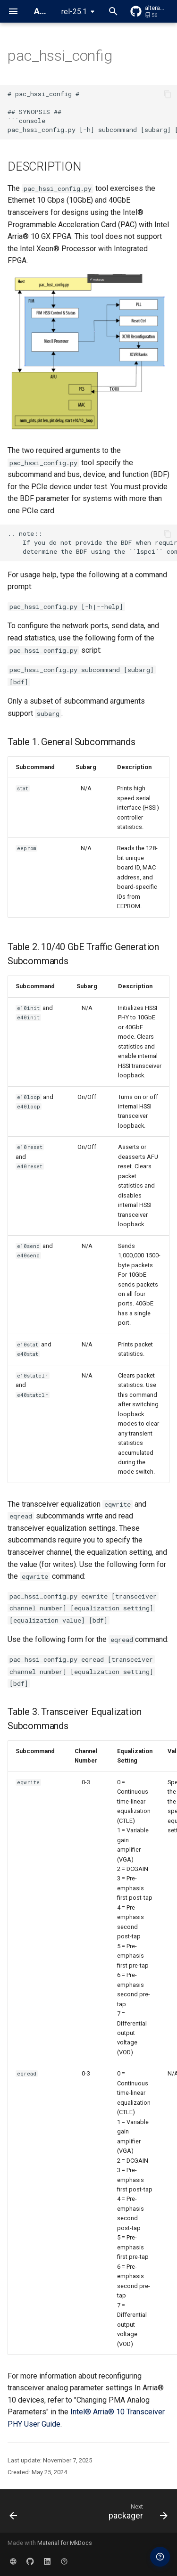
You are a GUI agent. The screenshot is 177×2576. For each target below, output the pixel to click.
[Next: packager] (136, 2514)
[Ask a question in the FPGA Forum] (160, 2557)
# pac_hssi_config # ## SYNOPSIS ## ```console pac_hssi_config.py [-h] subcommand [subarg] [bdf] (92, 112)
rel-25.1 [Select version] (74, 11)
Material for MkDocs (64, 2542)
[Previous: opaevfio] (13, 2514)
